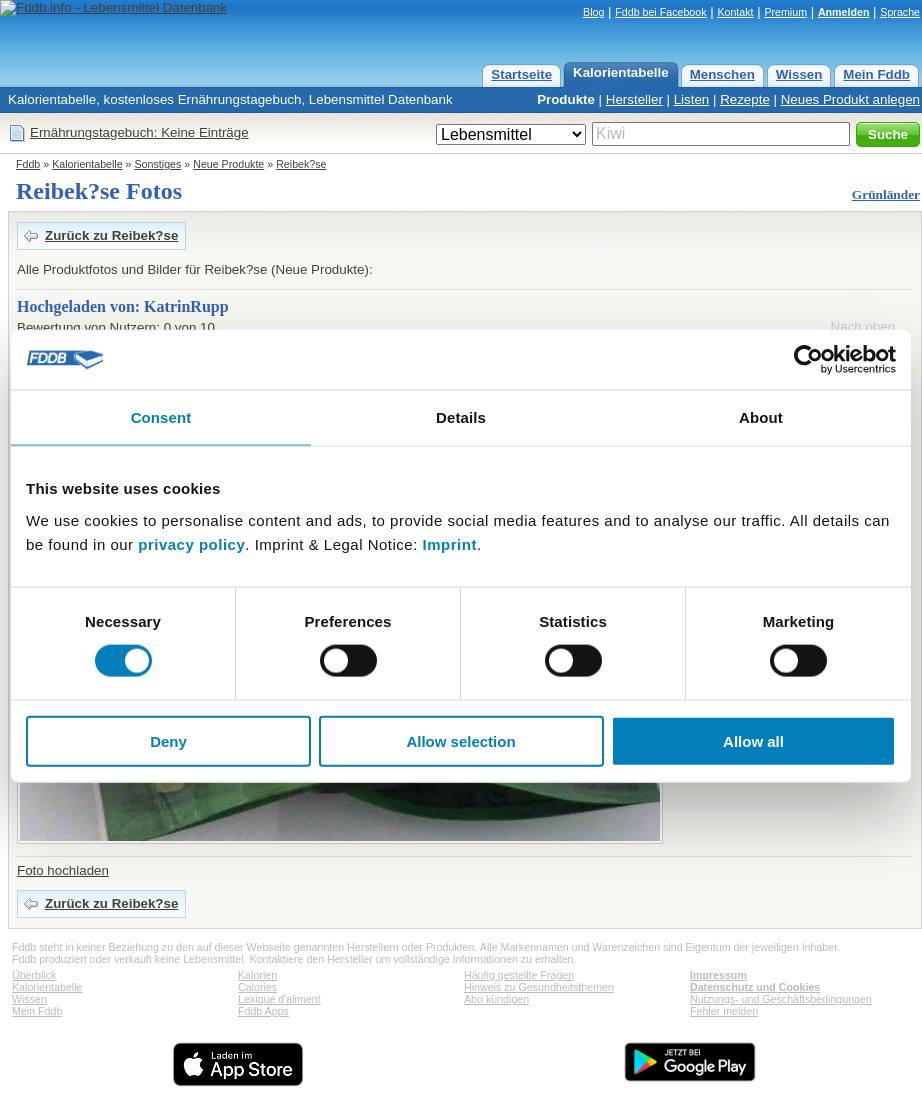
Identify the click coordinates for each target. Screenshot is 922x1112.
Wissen (799, 74)
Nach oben (863, 326)
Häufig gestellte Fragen (519, 975)
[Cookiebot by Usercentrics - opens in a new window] (808, 360)
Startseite (521, 74)
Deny (168, 740)
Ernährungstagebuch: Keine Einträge (139, 132)
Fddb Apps (263, 1011)
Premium (785, 12)
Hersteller (634, 99)
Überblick (34, 975)
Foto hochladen (63, 870)
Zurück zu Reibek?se (111, 235)
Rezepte (745, 99)
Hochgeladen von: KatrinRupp (123, 306)
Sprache (900, 12)
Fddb (28, 164)
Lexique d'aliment (279, 999)
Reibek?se (301, 164)
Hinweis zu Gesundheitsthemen (539, 987)
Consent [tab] (161, 417)
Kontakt (735, 12)
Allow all (753, 740)
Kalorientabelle (621, 72)
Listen (692, 99)
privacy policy (191, 543)
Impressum (718, 975)
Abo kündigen (496, 999)
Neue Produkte (228, 164)
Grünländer (886, 194)
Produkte (566, 99)
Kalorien (257, 975)
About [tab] (761, 417)
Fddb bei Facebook (660, 12)
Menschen (722, 74)
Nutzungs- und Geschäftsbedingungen (781, 999)
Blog (593, 12)
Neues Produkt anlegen (850, 99)
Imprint (450, 543)
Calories (257, 987)
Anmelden (844, 12)
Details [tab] (461, 417)
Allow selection (460, 740)
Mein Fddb (876, 74)
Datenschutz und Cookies (755, 987)
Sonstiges (158, 164)
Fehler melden (724, 1011)
